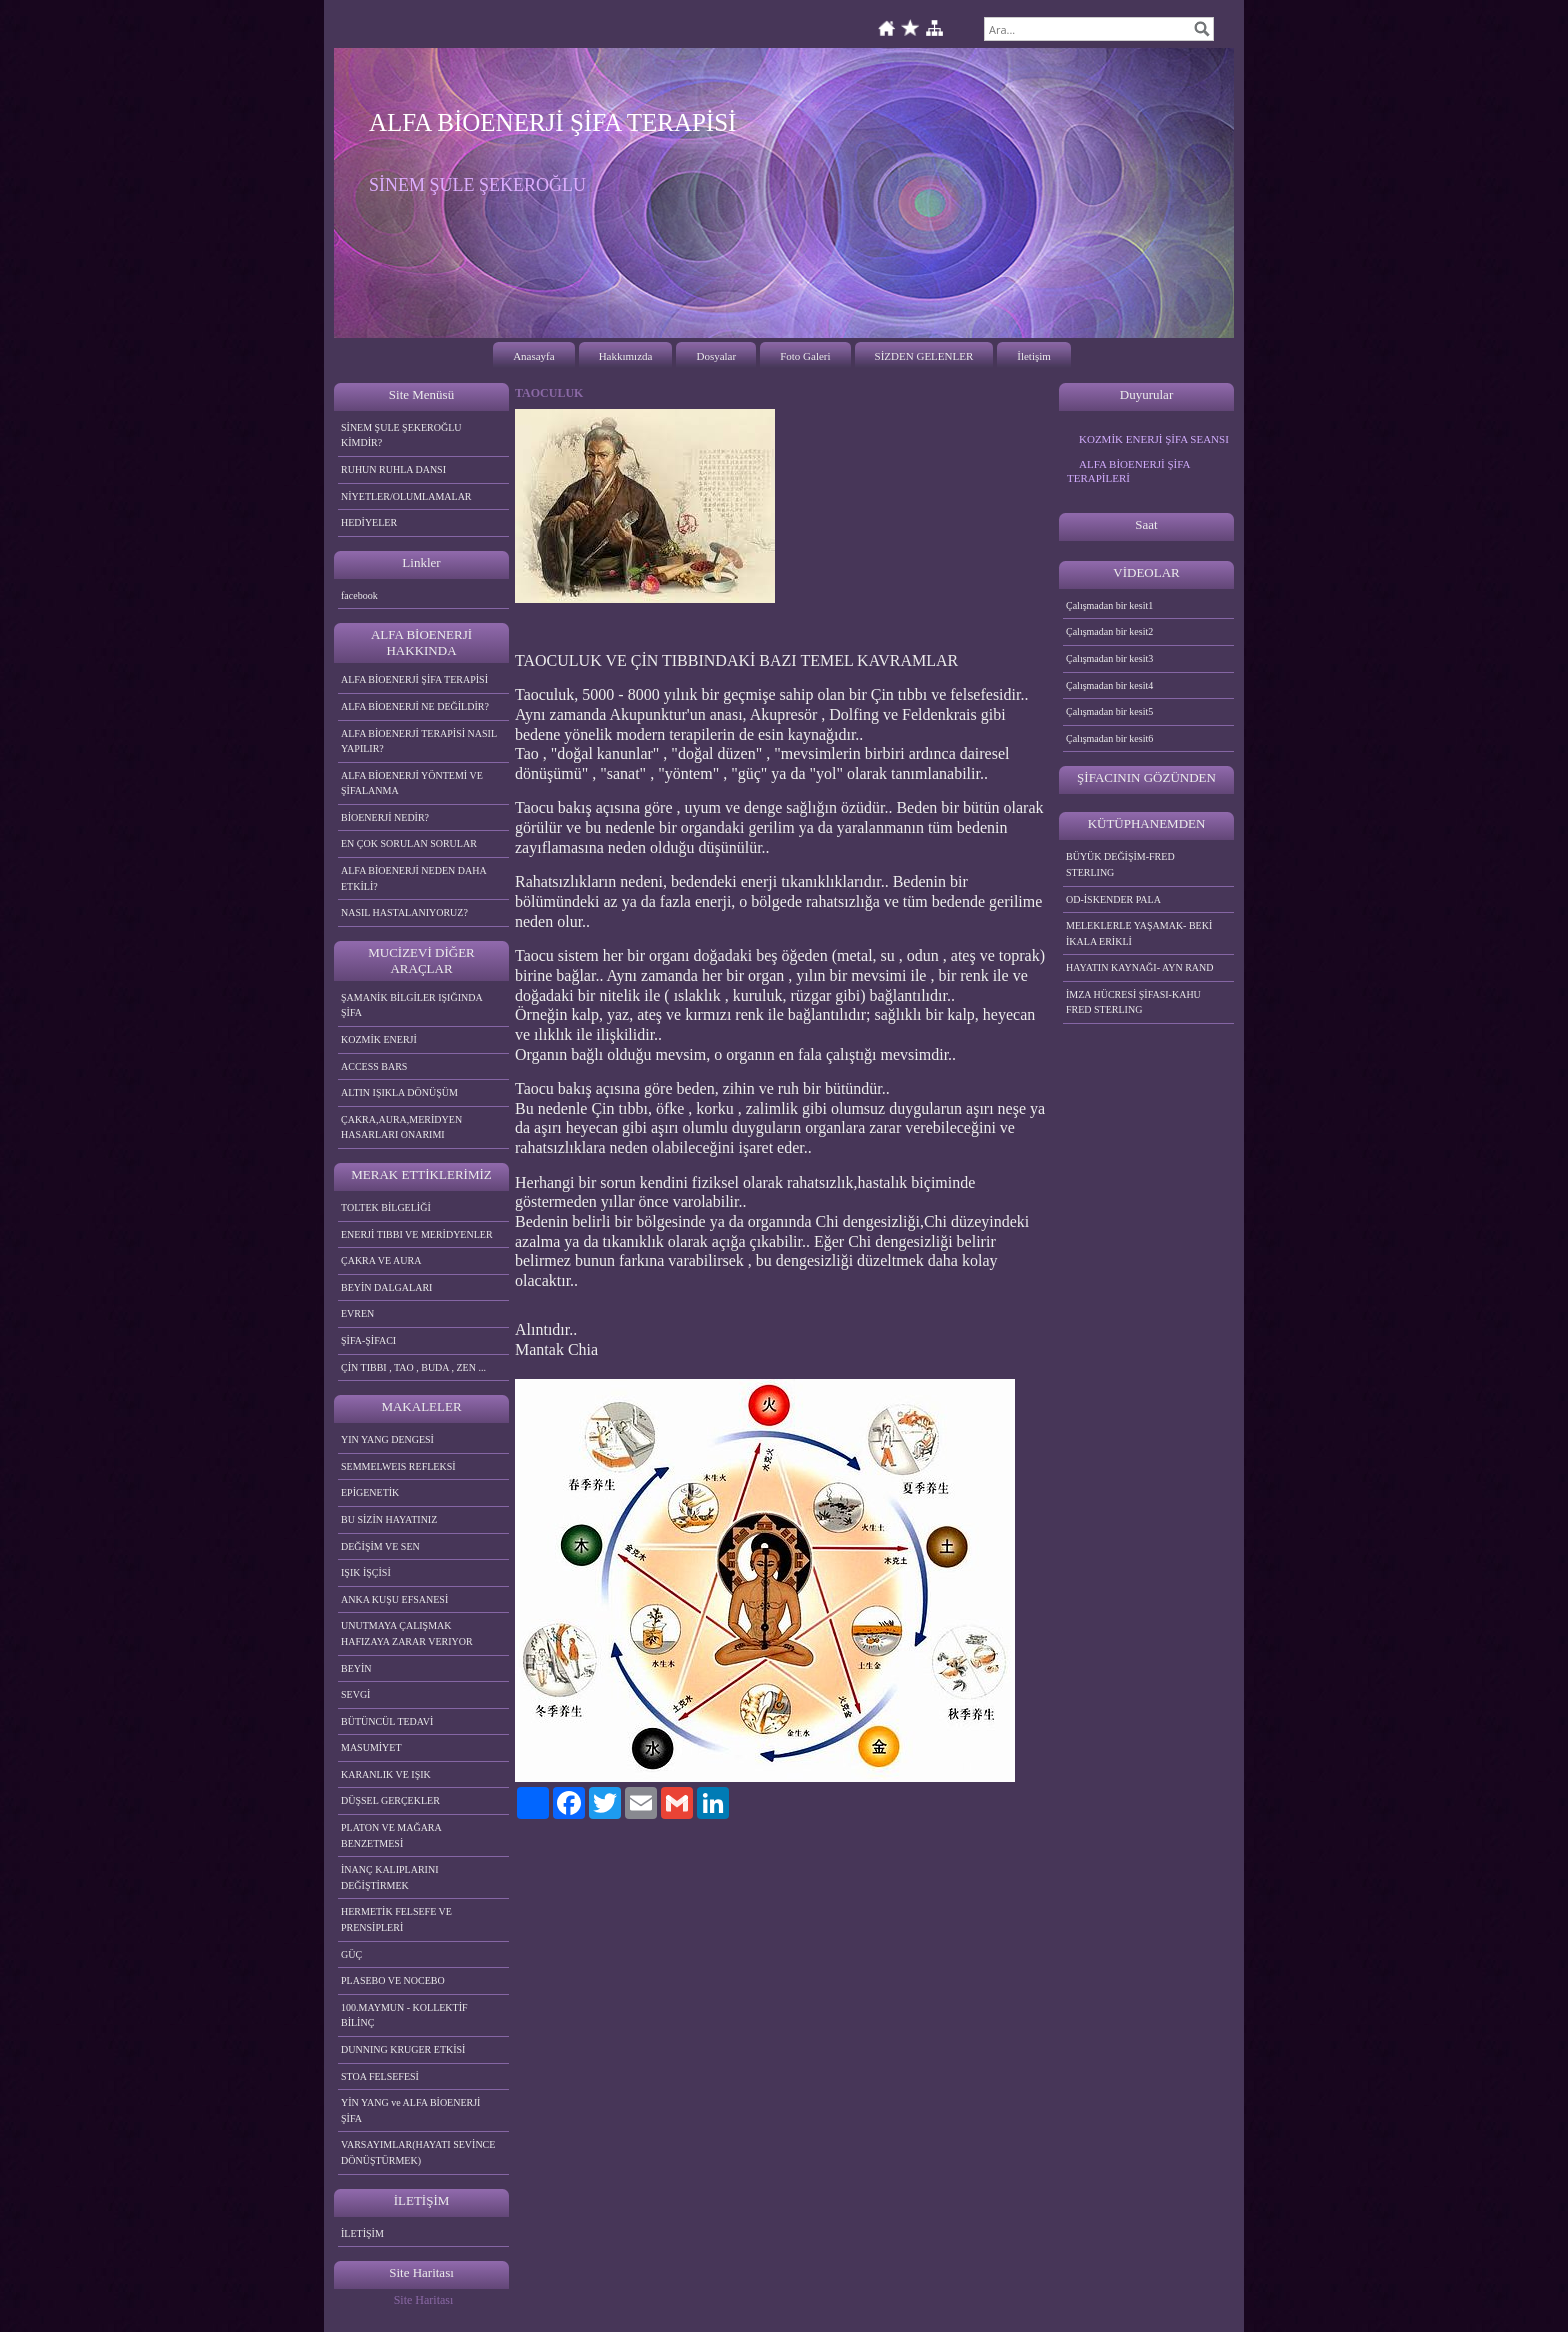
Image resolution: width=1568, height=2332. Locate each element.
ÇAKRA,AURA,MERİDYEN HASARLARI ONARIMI (401, 1127)
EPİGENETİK (370, 1492)
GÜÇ (351, 1954)
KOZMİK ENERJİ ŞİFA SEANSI (1154, 439)
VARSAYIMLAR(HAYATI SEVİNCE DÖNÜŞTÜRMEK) (418, 2152)
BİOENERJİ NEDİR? (385, 817)
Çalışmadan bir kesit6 (1109, 738)
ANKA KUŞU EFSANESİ (394, 1599)
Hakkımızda (626, 356)
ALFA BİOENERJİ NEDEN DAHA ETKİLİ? (414, 878)
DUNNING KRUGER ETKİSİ (403, 2049)
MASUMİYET (371, 1747)
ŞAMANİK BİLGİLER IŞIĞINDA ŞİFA (412, 1005)
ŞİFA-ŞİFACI (368, 1340)
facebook (359, 595)
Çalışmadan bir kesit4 (1109, 685)
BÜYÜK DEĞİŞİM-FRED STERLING (1120, 864)
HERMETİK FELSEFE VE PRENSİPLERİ (396, 1919)
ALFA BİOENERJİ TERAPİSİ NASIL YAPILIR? (419, 741)
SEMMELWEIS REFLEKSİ (398, 1466)
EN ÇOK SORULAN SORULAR (409, 843)
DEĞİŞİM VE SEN (380, 1546)
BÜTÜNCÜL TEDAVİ (387, 1721)
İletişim (1034, 356)
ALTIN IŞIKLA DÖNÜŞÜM (399, 1092)
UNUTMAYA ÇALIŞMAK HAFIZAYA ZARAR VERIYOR (407, 1633)
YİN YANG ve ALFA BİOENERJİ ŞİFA (410, 2110)
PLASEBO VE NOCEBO (393, 1980)
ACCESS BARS (374, 1066)
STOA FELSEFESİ (380, 2076)
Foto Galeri (805, 356)
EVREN (357, 1313)
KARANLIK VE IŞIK (386, 1774)
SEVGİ (355, 1694)
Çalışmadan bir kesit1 (1109, 605)
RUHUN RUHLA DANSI (393, 469)
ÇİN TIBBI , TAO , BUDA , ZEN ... (413, 1367)
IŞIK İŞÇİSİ (366, 1572)
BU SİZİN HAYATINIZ (389, 1519)
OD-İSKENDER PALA (1113, 899)
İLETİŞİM (362, 2233)
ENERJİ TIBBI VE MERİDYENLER (417, 1234)
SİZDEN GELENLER (924, 356)
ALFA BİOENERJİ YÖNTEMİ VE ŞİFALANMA (412, 783)
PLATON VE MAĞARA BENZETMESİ (391, 1835)
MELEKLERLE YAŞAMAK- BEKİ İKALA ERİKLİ (1139, 933)
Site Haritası (424, 2300)
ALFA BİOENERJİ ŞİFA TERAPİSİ (414, 679)
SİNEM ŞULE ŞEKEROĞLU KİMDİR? (401, 435)
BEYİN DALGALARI (386, 1287)
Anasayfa (534, 356)
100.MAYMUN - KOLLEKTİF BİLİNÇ (404, 2015)
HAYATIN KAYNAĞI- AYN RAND (1140, 967)
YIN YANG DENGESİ (387, 1439)
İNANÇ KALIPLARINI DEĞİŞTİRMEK (390, 1877)
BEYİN (356, 1668)
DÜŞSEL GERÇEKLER (390, 1800)
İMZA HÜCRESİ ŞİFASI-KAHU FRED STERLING (1133, 1002)
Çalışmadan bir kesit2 (1109, 631)
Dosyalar (716, 356)
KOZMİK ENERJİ (379, 1039)
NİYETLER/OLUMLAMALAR (406, 496)
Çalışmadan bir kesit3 (1109, 658)
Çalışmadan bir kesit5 (1109, 711)
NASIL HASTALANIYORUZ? (404, 912)
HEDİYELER (369, 522)
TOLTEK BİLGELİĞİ (386, 1207)
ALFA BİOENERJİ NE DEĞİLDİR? (415, 706)
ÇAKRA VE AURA (381, 1260)
